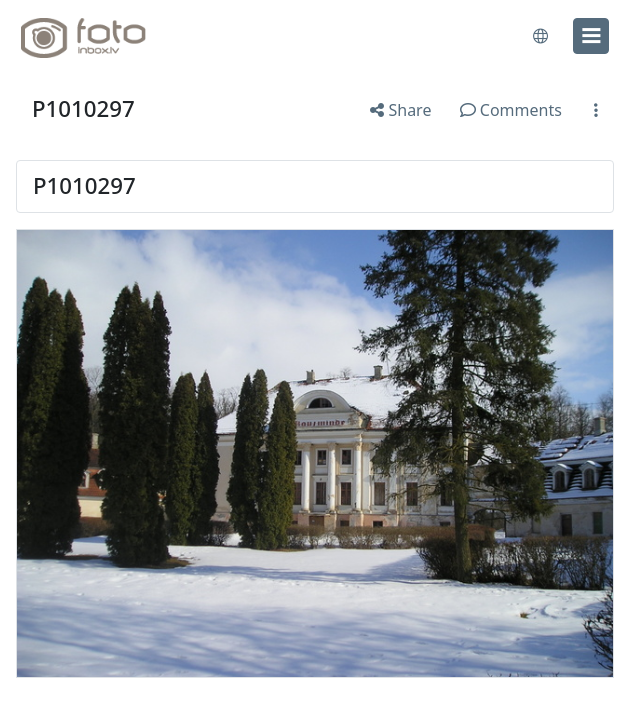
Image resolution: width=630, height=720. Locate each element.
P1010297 (83, 108)
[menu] (591, 36)
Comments (511, 110)
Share (400, 110)
